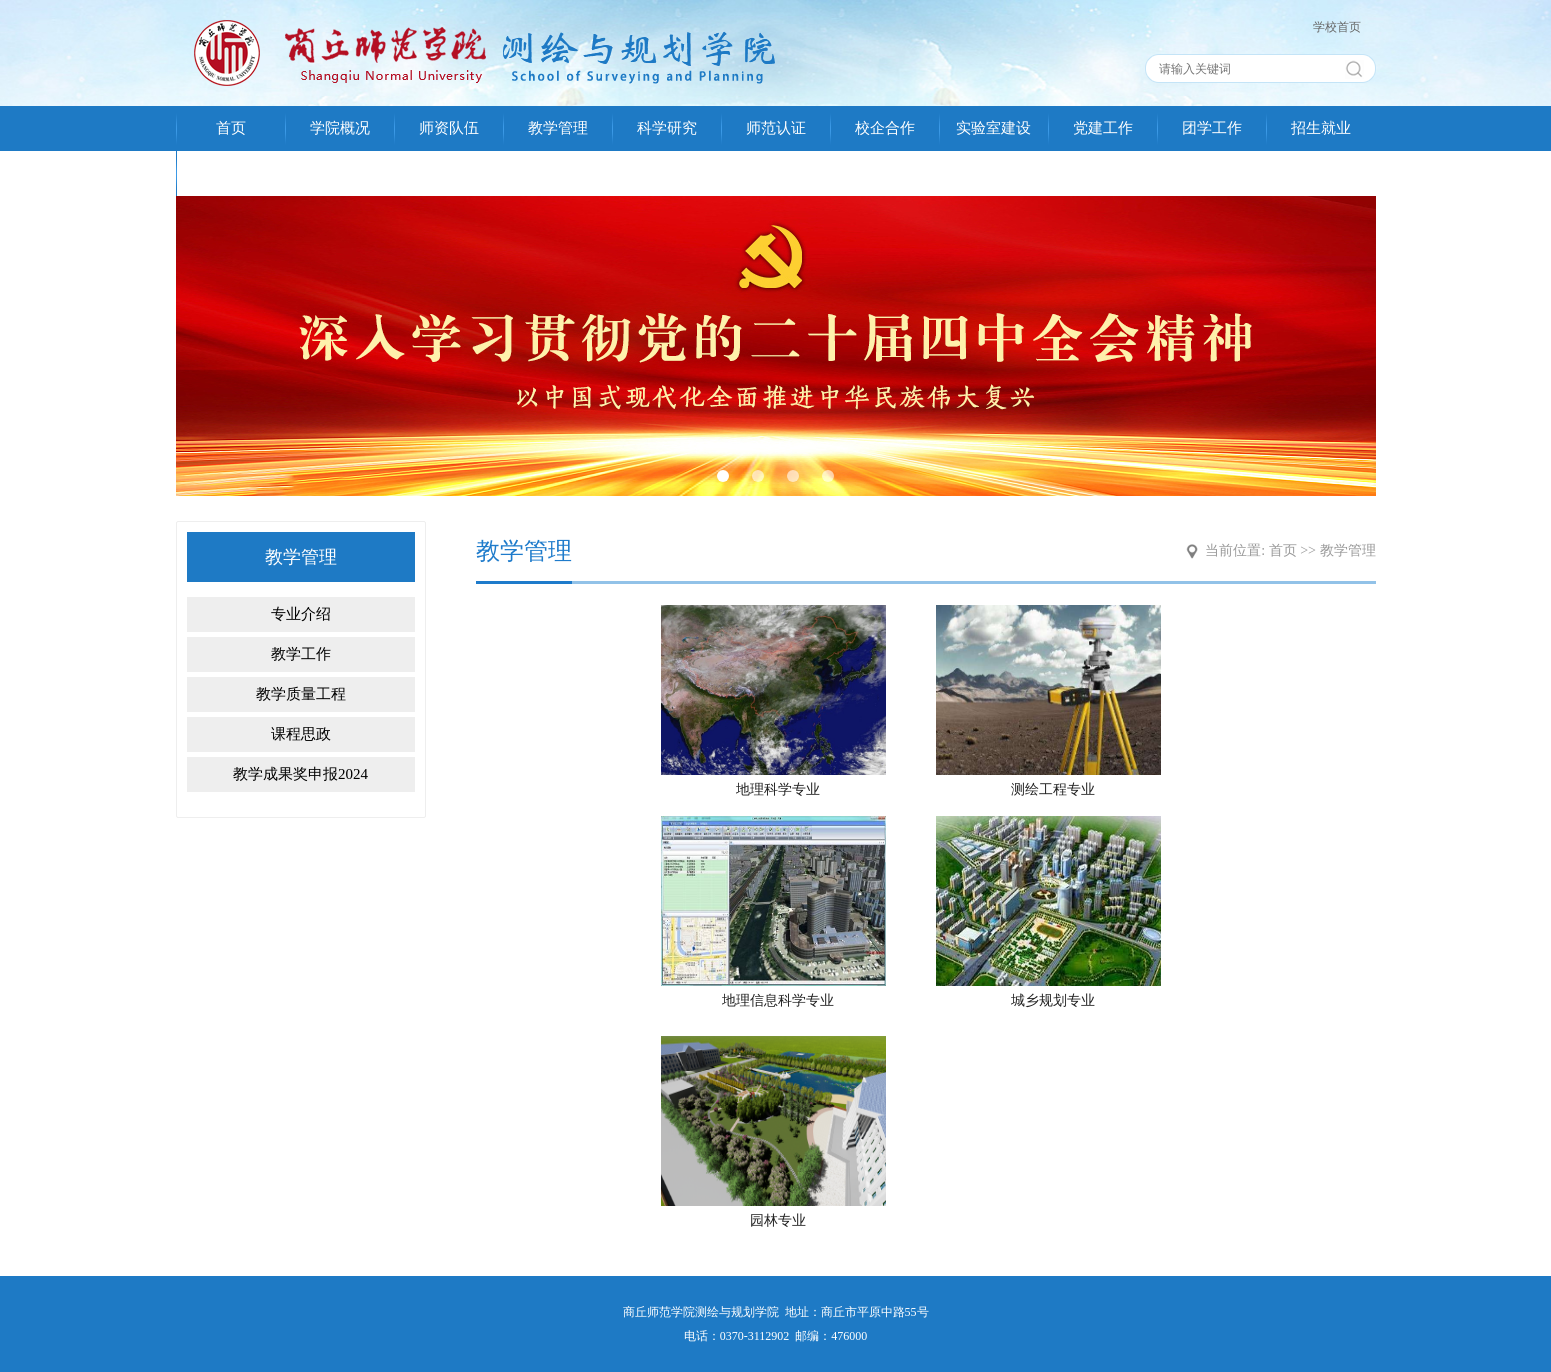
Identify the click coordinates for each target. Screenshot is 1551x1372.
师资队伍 (449, 128)
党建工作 (1103, 128)
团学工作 (1212, 128)
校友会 (230, 173)
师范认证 (776, 128)
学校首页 (1337, 27)
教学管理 (558, 128)
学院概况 (340, 128)
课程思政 (301, 734)
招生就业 (1321, 128)
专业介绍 (301, 614)
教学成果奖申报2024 (300, 774)
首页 (231, 128)
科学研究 (667, 128)
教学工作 (301, 654)
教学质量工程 (301, 694)
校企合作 (885, 128)
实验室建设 (993, 128)
